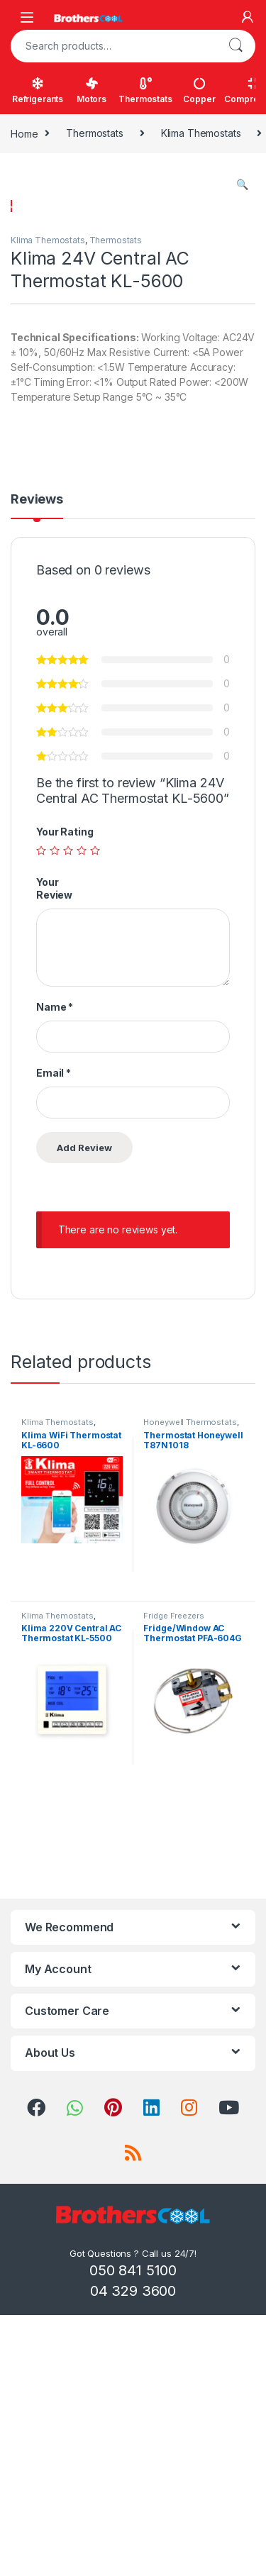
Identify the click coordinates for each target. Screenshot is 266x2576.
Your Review (54, 1156)
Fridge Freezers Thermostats (173, 1888)
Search (235, 46)
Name (54, 1275)
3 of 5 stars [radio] (68, 1118)
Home (24, 133)
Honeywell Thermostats (189, 1690)
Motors (91, 90)
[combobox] (113, 46)
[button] (242, 184)
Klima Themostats (201, 133)
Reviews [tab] (37, 768)
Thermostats (145, 90)
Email (53, 1341)
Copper (199, 90)
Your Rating (64, 1100)
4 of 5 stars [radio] (82, 1118)
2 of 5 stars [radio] (55, 1118)
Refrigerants (37, 90)
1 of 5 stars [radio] (41, 1118)
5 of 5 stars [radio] (95, 1118)
